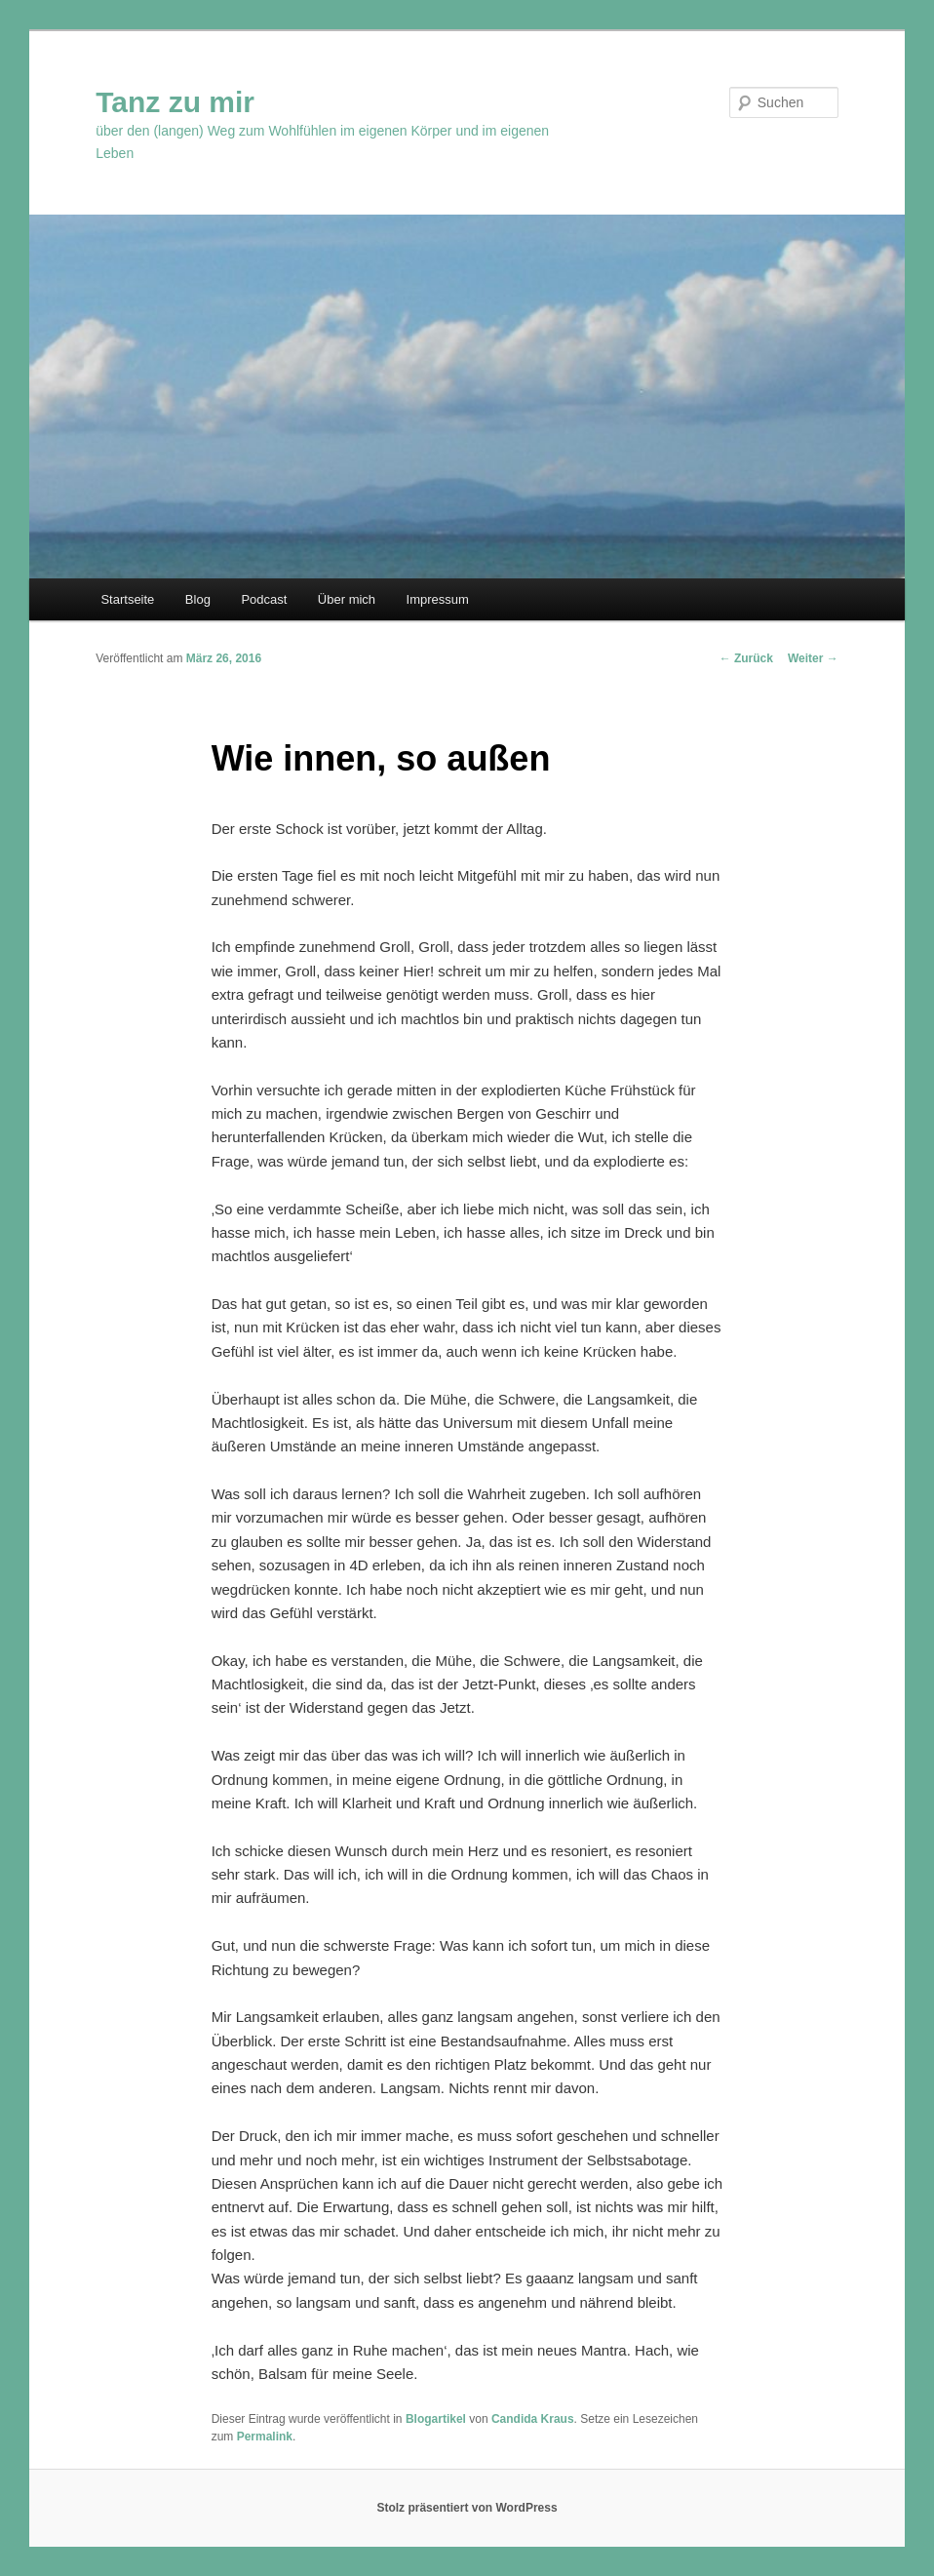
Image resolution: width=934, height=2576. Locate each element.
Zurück (746, 658)
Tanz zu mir (175, 102)
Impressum (438, 599)
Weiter (813, 658)
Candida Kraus (532, 2419)
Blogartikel (436, 2419)
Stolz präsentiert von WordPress (466, 2508)
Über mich (346, 599)
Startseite (127, 599)
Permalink (264, 2436)
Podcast (264, 599)
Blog (198, 599)
